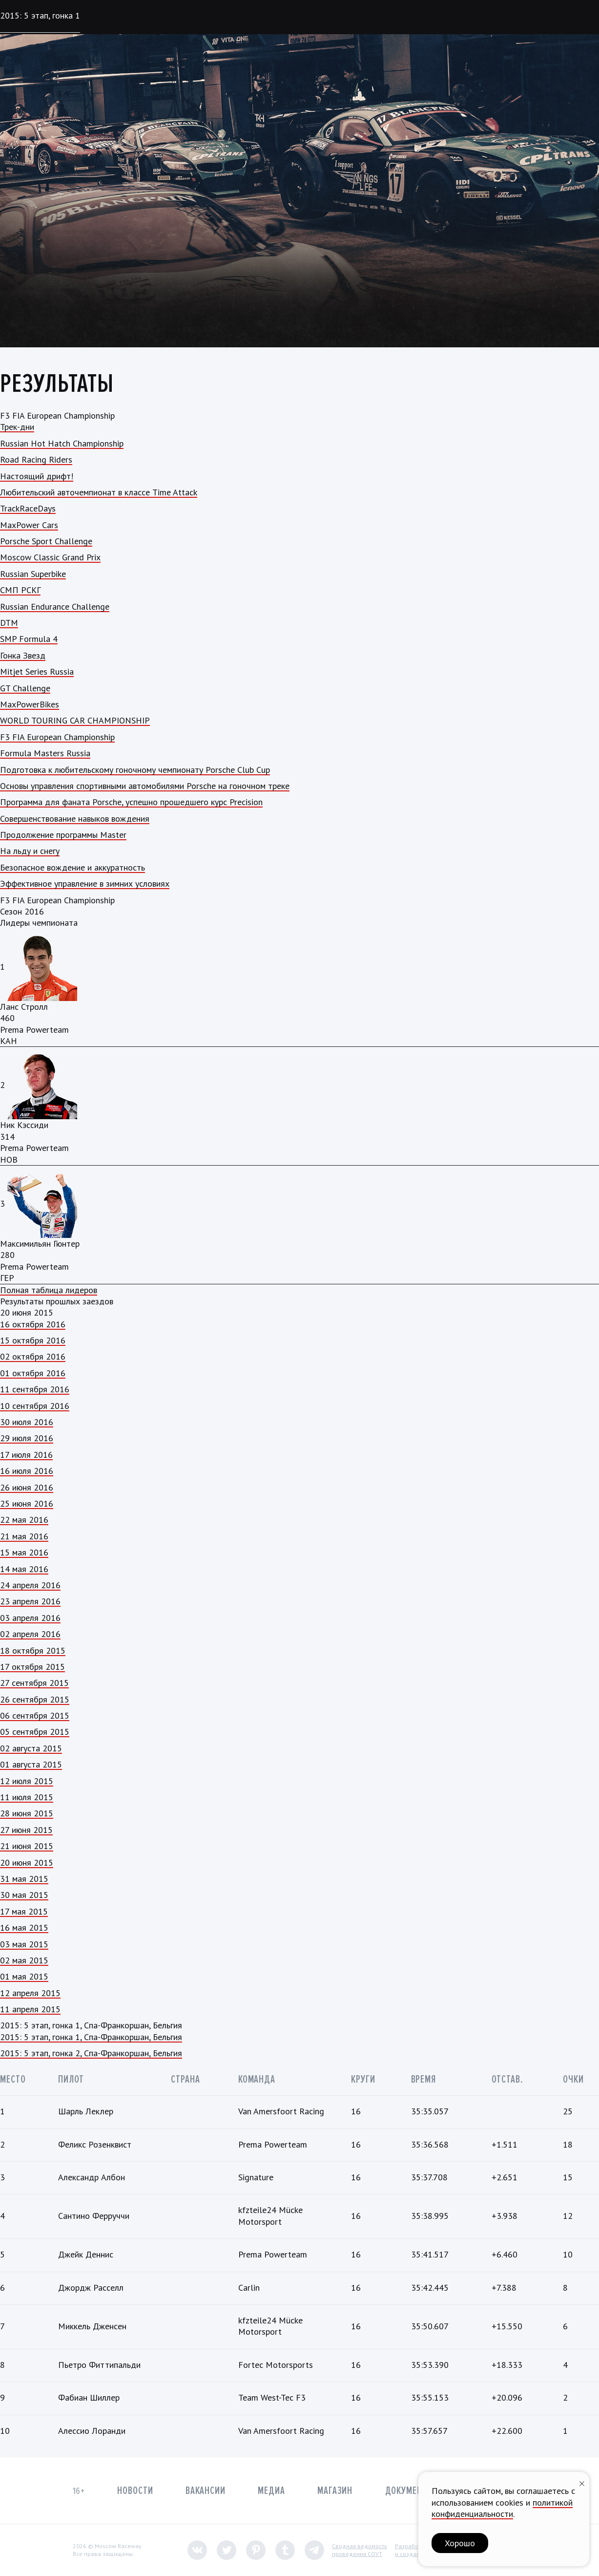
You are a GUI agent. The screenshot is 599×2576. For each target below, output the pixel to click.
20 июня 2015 (26, 1862)
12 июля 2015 (26, 1781)
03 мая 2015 (24, 1944)
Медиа (271, 2490)
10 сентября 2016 (34, 1405)
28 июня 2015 (26, 1813)
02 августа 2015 (31, 1748)
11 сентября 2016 (34, 1389)
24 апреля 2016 (30, 1585)
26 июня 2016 (26, 1487)
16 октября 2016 (32, 1324)
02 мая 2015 (24, 1960)
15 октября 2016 (32, 1340)
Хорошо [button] (460, 2543)
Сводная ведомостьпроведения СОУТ (359, 2549)
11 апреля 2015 (30, 2009)
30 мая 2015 (24, 1894)
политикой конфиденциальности (502, 2508)
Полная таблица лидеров (48, 1290)
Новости (135, 2490)
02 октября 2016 (32, 1356)
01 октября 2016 (32, 1373)
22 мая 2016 (24, 1519)
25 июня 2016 (26, 1503)
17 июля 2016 (26, 1454)
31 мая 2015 (24, 1878)
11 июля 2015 (26, 1797)
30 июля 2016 (26, 1421)
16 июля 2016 (26, 1470)
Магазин (334, 2490)
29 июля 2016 (26, 1438)
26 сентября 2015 (34, 1699)
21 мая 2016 (24, 1536)
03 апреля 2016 (30, 1617)
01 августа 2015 (31, 1764)
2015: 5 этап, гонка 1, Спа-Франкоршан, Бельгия (91, 2037)
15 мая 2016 (24, 1552)
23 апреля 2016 (30, 1601)
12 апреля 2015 (30, 1993)
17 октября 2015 (32, 1666)
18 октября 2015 (32, 1650)
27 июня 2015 (26, 1829)
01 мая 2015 (24, 1976)
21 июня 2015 (26, 1846)
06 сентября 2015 (34, 1715)
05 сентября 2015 (34, 1731)
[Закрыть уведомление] (582, 2482)
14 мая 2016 (24, 1569)
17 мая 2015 (24, 1911)
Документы (409, 2490)
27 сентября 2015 (34, 1682)
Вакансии (206, 2490)
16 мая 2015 (24, 1927)
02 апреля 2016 (30, 1633)
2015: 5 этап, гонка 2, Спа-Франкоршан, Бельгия (91, 2053)
